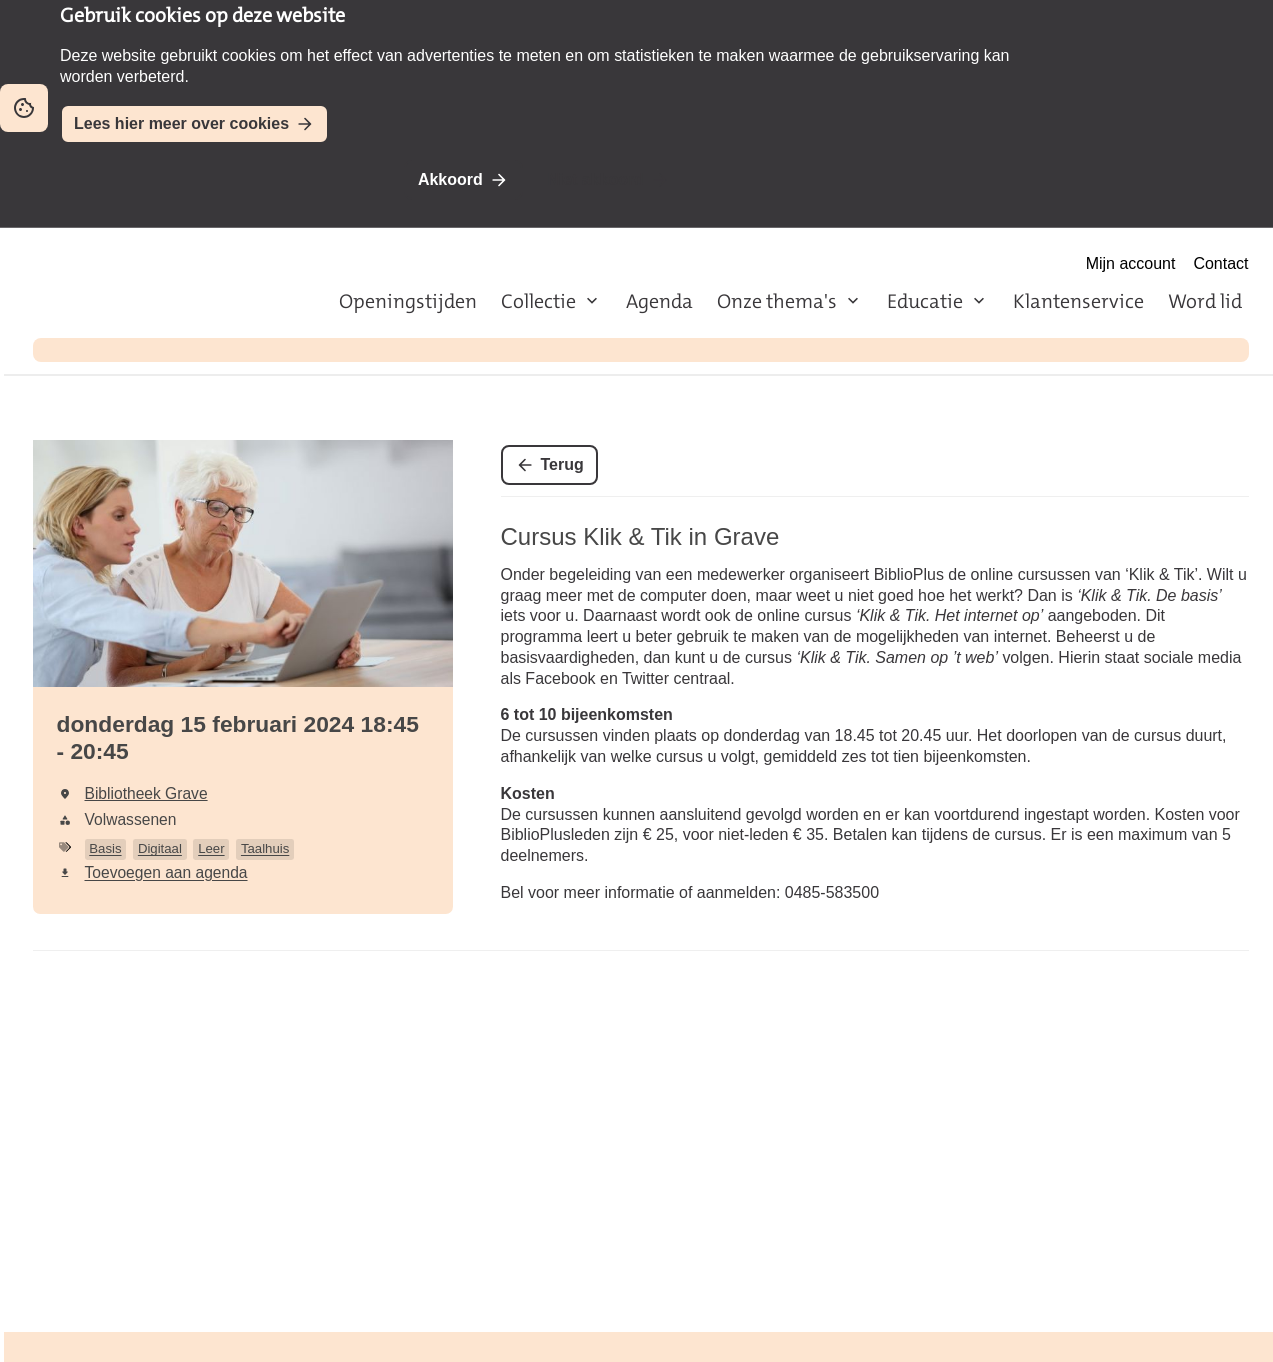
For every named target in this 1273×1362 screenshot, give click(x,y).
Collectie (538, 301)
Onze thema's (777, 301)
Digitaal (160, 848)
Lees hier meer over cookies (181, 123)
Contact (1220, 263)
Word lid (1205, 301)
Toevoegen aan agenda (166, 872)
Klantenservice (1078, 301)
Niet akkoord (595, 179)
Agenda (659, 301)
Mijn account (1131, 263)
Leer (211, 848)
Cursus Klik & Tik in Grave (640, 536)
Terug (562, 464)
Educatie (925, 301)
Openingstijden (408, 301)
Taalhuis (265, 848)
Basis (105, 848)
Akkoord (450, 179)
